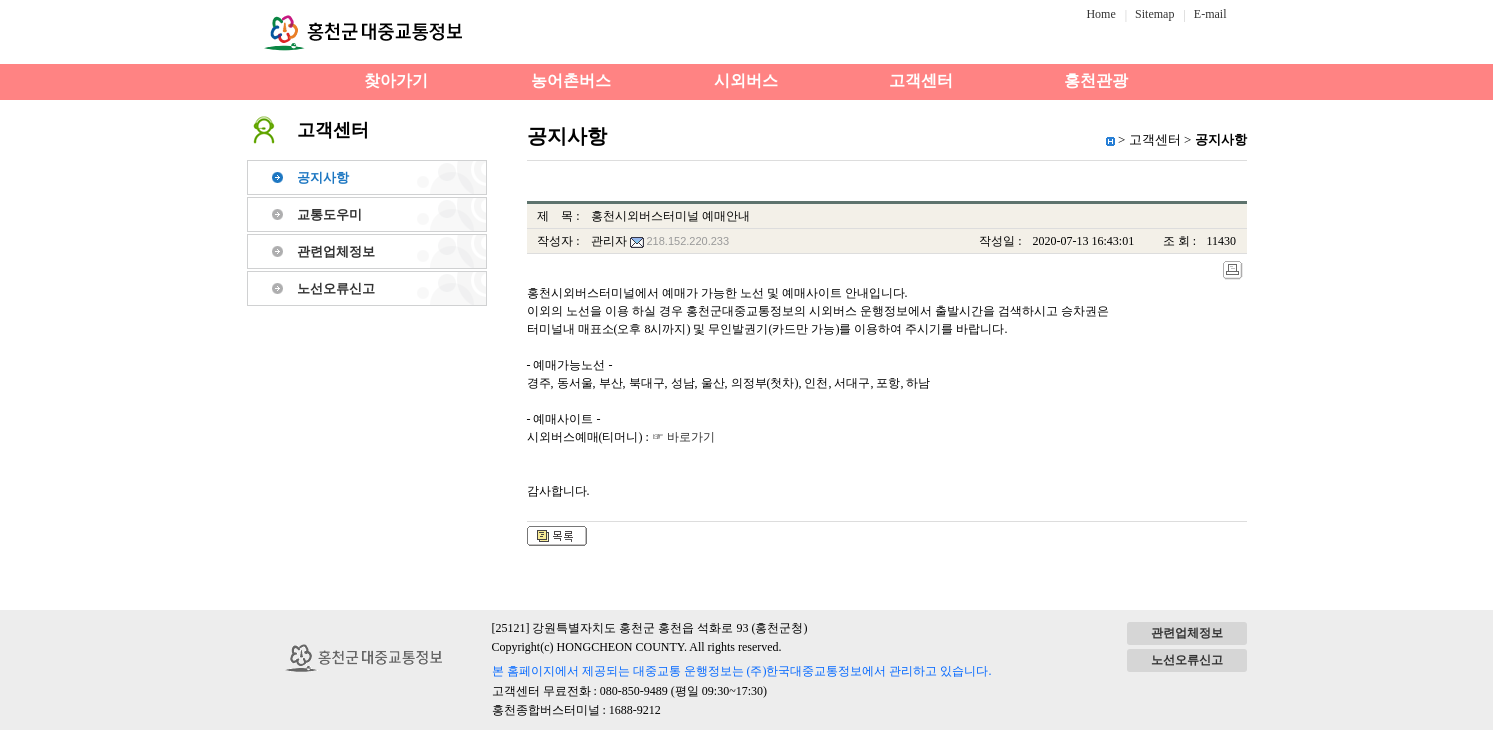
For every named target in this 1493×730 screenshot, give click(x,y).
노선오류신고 (336, 288)
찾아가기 (396, 80)
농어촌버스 (571, 80)
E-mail (1210, 14)
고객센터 (921, 80)
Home (1100, 14)
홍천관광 (1096, 80)
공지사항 (323, 177)
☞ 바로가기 (683, 437)
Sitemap (1154, 14)
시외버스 (746, 80)
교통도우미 (329, 214)
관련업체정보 (336, 251)
